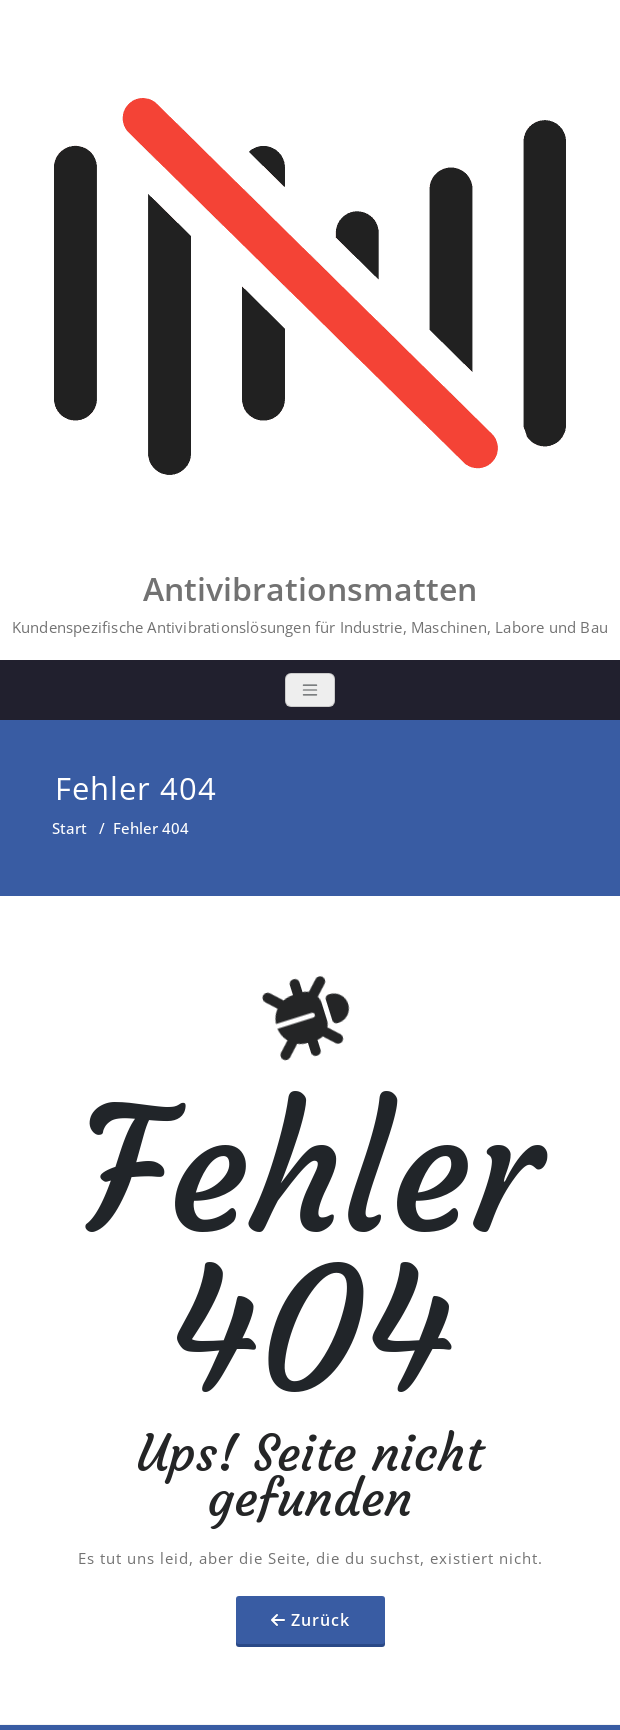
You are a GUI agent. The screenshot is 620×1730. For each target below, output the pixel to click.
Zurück (320, 1620)
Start (69, 828)
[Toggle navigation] (310, 690)
